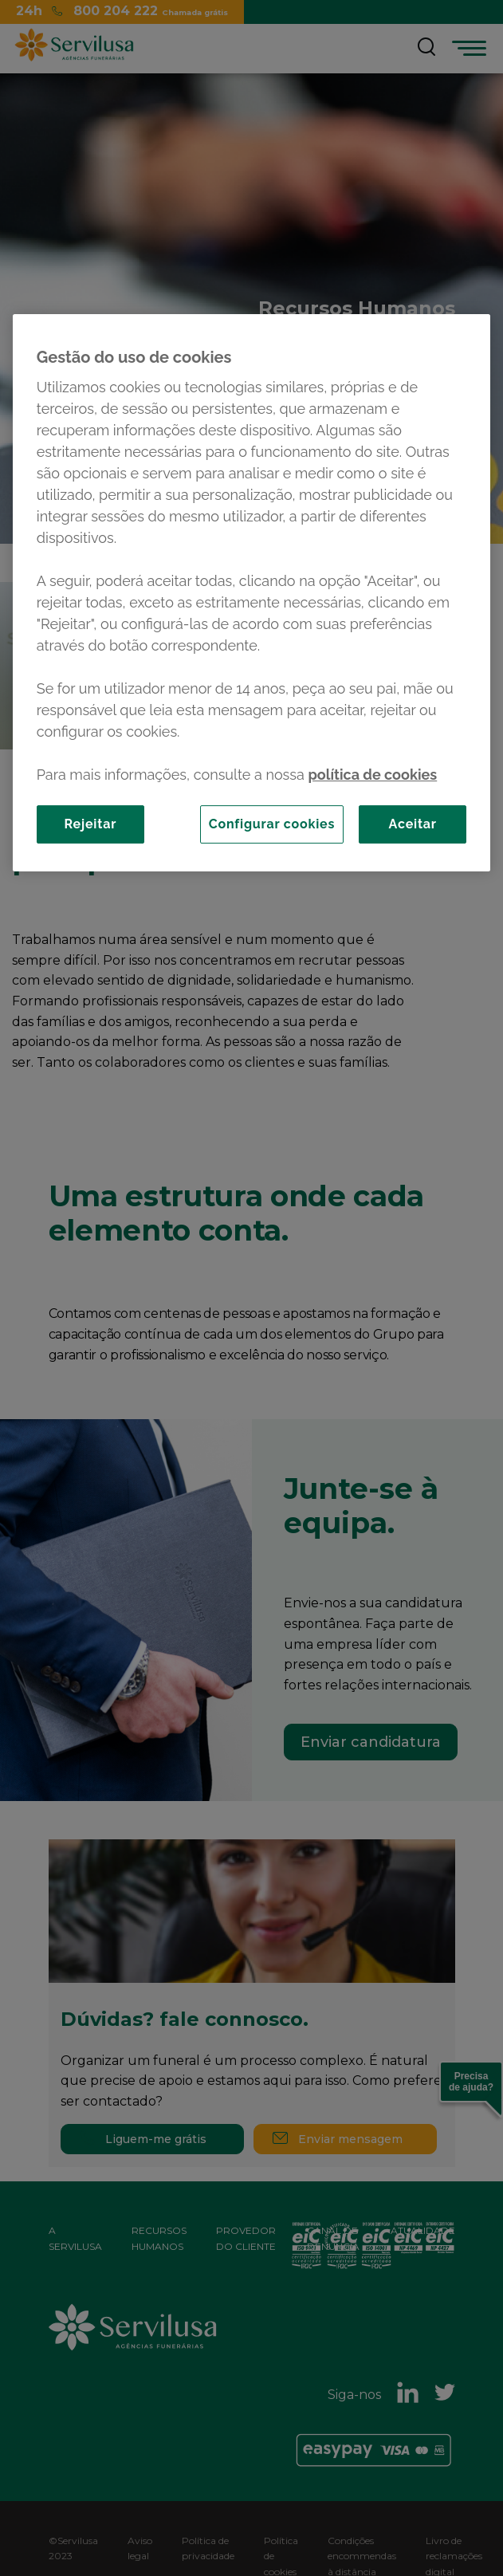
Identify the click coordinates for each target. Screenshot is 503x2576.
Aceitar (413, 824)
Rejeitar (90, 824)
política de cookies (372, 774)
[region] (251, 592)
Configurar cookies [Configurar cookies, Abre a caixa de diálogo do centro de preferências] (272, 824)
